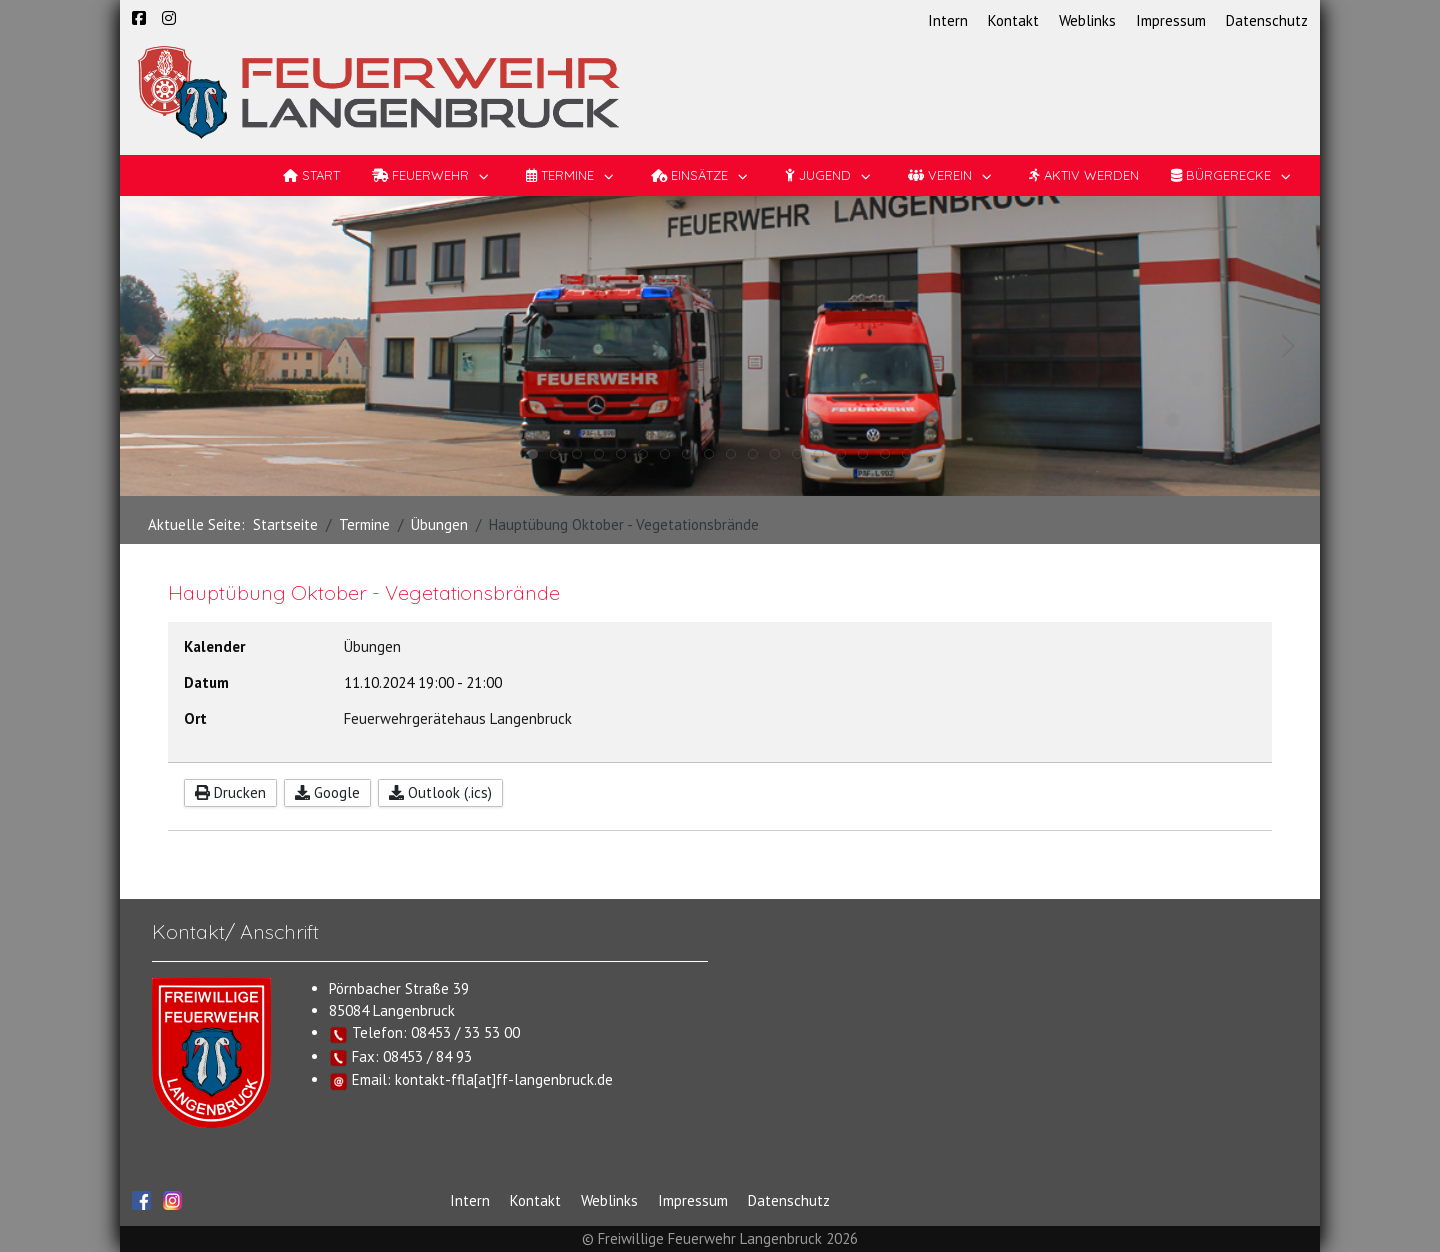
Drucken (230, 792)
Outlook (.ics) (440, 792)
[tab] (533, 454)
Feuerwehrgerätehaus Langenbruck (458, 719)
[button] (152, 346)
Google (327, 792)
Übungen (372, 646)
